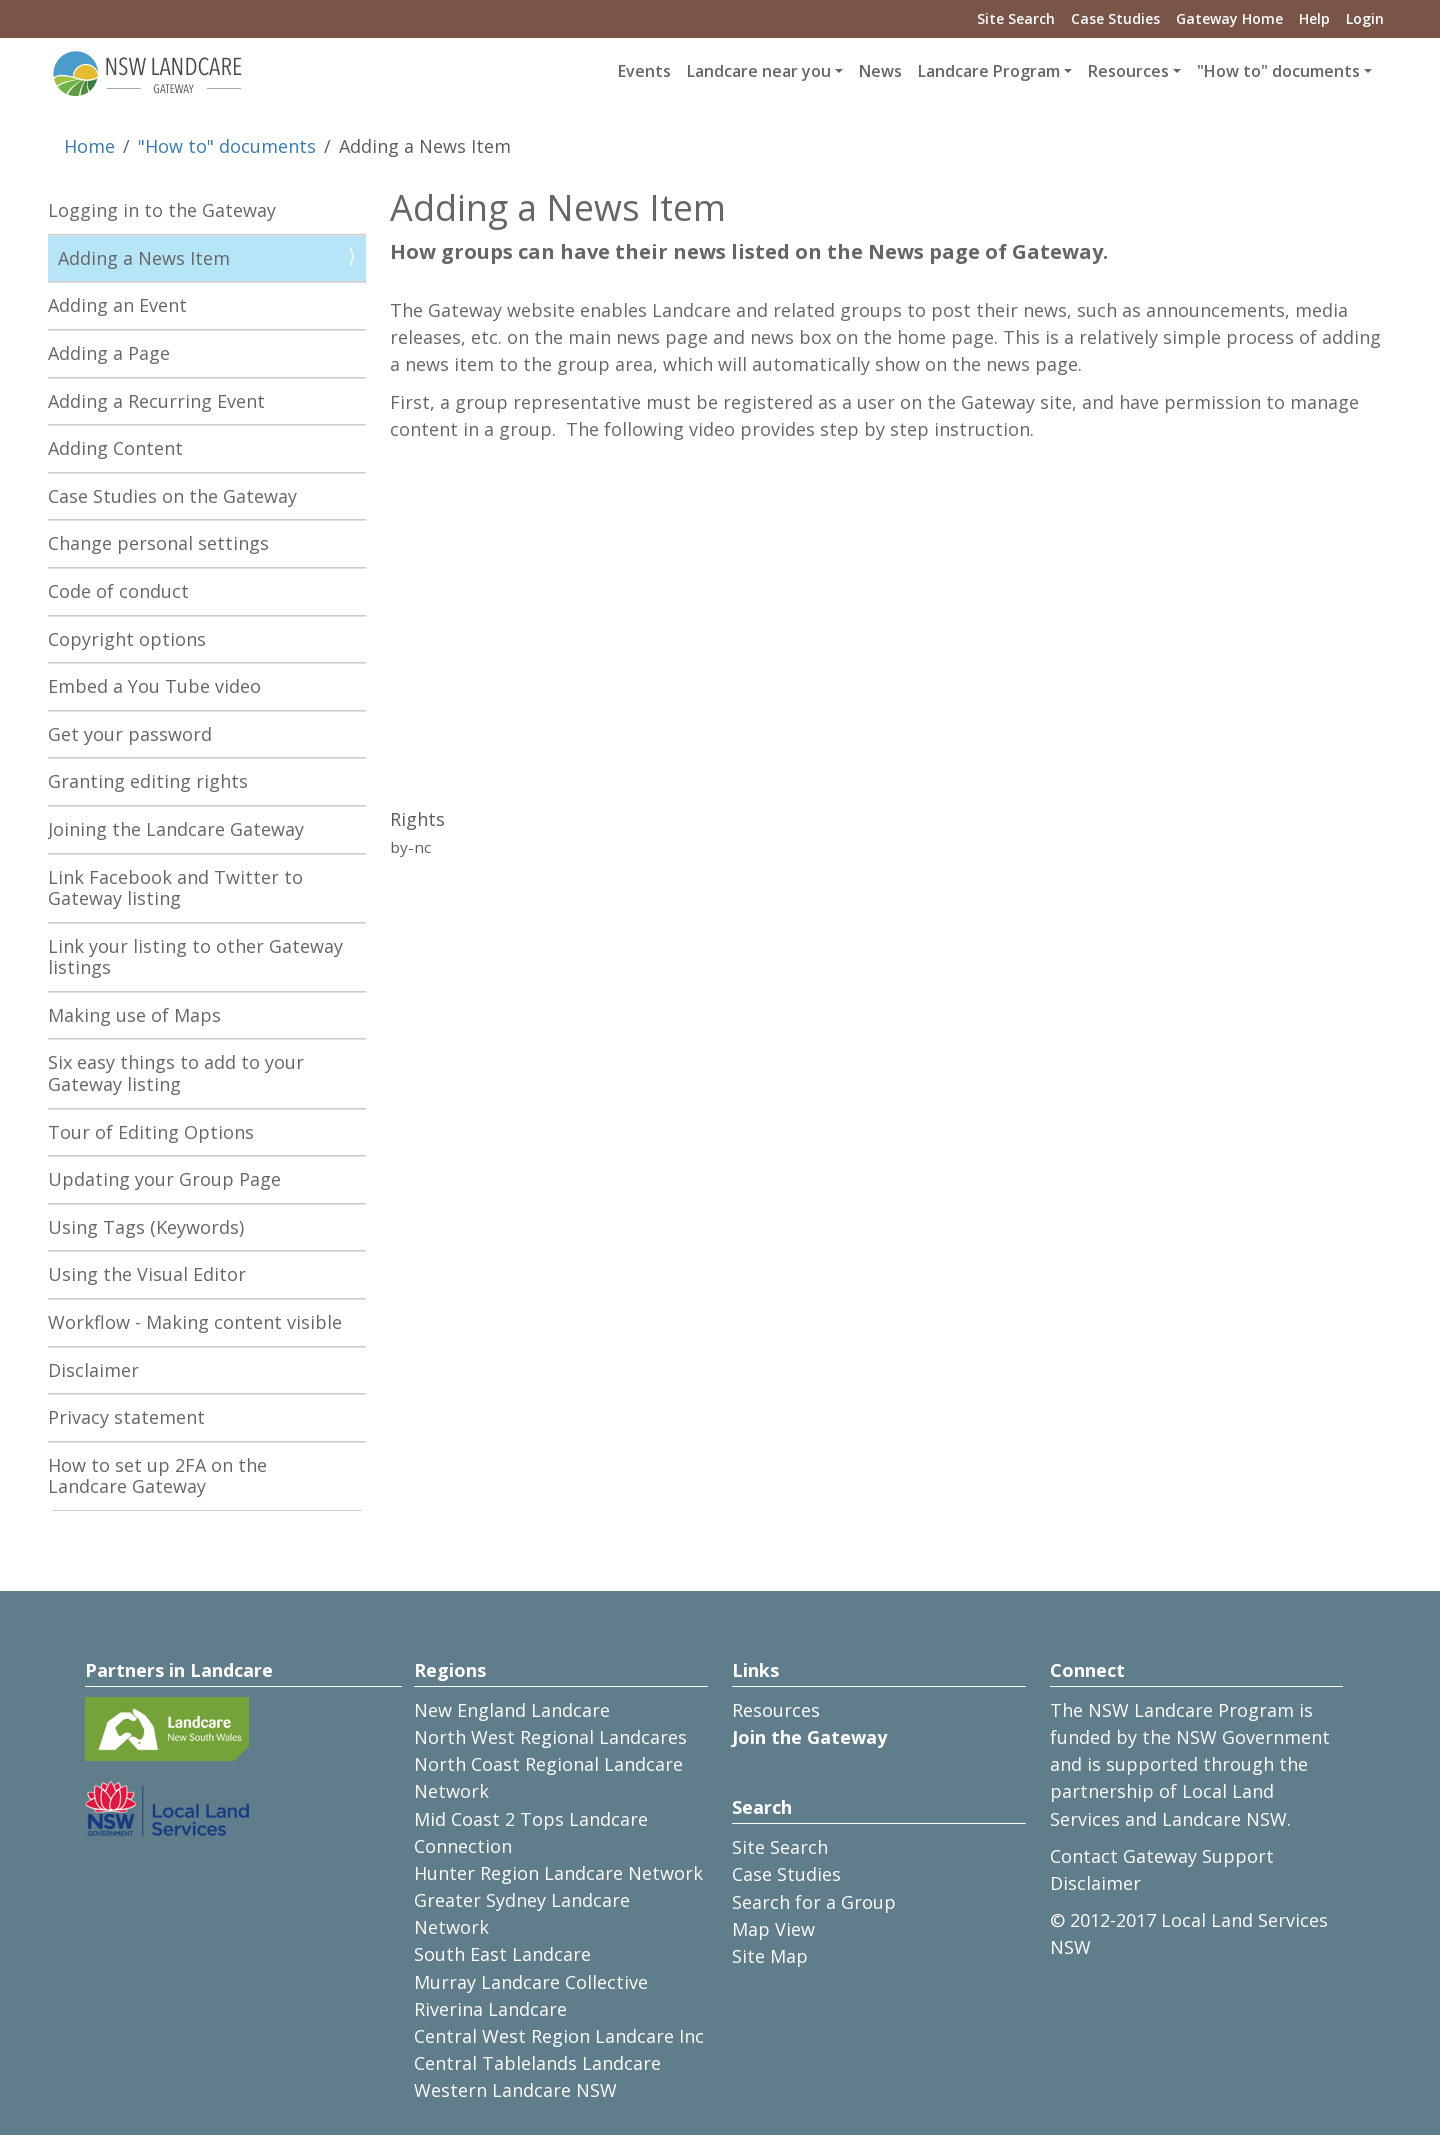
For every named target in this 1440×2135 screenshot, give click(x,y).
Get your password (130, 734)
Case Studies (1115, 18)
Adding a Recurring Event (156, 401)
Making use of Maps (134, 1015)
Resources (776, 1710)
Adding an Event (117, 305)
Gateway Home (1229, 18)
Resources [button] (1128, 71)
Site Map (770, 1956)
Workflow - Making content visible (195, 1322)
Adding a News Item (144, 258)
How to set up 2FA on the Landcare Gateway (157, 1476)
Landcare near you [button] (759, 71)
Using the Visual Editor (147, 1274)
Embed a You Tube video (154, 686)
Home (89, 146)
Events (644, 71)
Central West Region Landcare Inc (559, 2036)
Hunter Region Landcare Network (558, 1873)
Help (1314, 18)
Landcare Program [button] (989, 71)
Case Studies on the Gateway (172, 496)
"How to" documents (227, 146)
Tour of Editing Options (151, 1132)
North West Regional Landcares (550, 1737)
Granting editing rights (148, 781)
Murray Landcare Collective (531, 1982)
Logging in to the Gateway (162, 210)
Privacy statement (126, 1417)
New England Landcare (512, 1710)
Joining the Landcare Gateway (176, 829)
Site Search (1016, 18)
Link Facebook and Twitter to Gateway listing (175, 888)
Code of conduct (118, 591)
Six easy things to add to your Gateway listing (176, 1073)
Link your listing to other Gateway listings (195, 957)
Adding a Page (109, 353)
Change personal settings (158, 543)
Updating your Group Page (164, 1179)
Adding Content (115, 448)
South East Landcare (502, 1954)
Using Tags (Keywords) (146, 1227)
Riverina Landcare (490, 2009)
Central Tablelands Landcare (537, 2063)
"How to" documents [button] (1278, 71)
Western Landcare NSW (515, 2090)
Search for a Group (814, 1902)
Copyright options (127, 639)
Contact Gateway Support (1162, 1856)
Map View (773, 1929)
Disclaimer (93, 1370)
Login (1365, 18)
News (880, 71)
